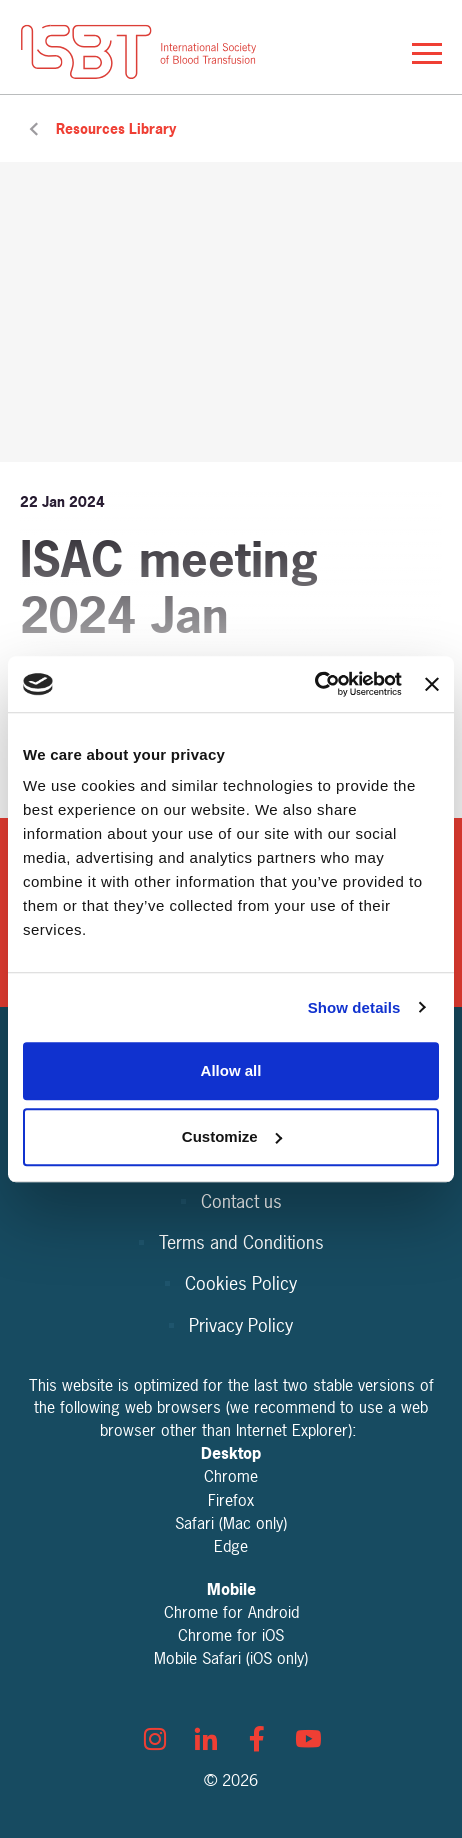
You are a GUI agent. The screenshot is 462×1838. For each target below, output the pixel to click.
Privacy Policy (241, 1325)
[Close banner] (432, 684)
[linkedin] (206, 1739)
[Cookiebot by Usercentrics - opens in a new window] (314, 684)
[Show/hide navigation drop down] (427, 53)
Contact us (241, 1201)
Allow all (231, 1070)
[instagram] (155, 1739)
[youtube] (308, 1739)
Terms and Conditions (241, 1242)
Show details (354, 1007)
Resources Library (116, 128)
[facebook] (257, 1739)
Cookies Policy (241, 1283)
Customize (232, 1136)
